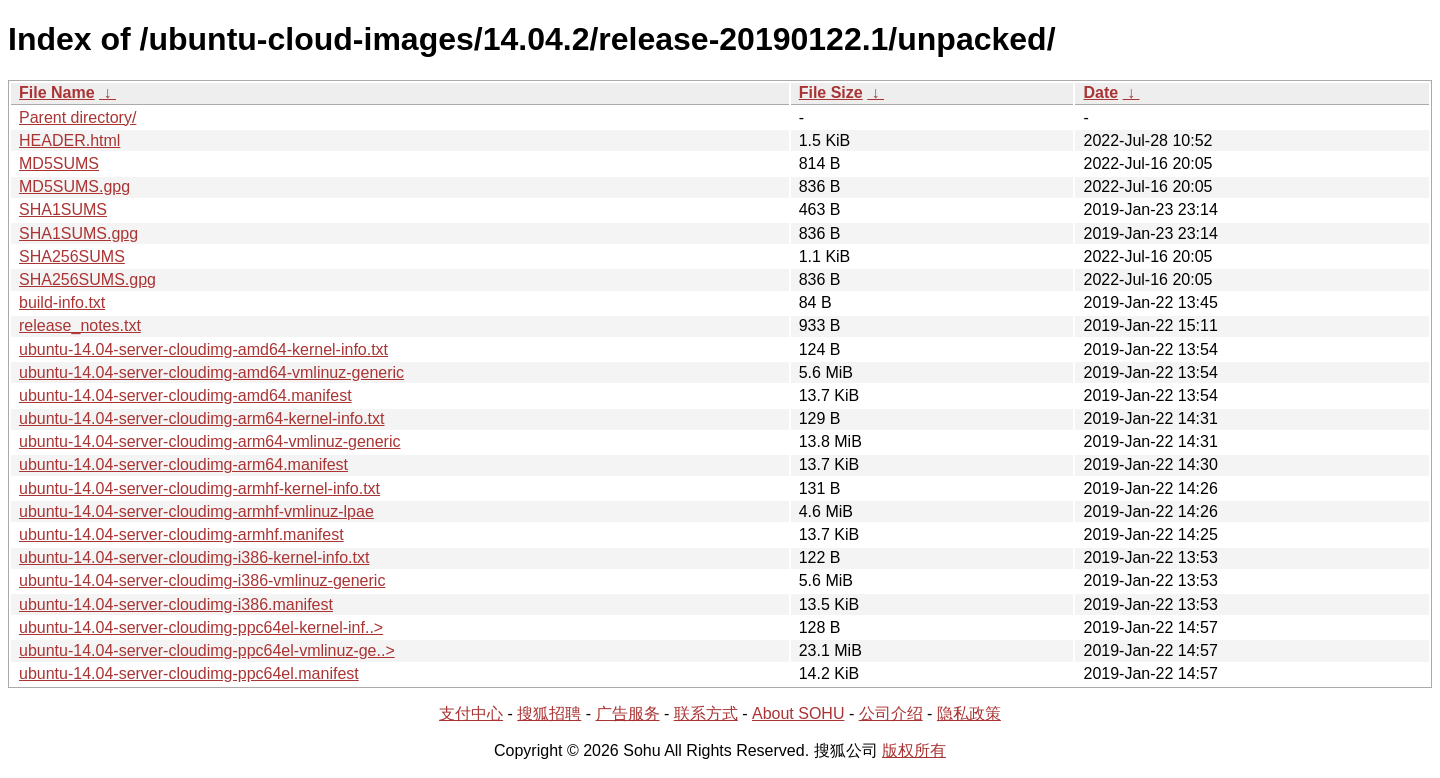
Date (1100, 92)
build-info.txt (62, 302)
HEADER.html (69, 140)
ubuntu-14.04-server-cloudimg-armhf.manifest (181, 534)
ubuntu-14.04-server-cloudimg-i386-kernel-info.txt (194, 557)
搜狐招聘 (549, 713)
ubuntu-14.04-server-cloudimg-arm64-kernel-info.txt (202, 418)
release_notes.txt (80, 325)
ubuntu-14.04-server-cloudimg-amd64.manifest (185, 395)
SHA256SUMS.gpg (87, 279)
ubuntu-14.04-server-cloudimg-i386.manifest (176, 604)
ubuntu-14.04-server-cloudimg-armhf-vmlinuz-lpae (196, 511)
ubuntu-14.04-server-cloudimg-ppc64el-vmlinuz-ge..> (207, 650)
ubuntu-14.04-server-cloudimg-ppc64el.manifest (189, 673)
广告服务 (628, 713)
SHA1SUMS (63, 209)
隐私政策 (969, 713)
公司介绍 (891, 713)
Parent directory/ (77, 117)
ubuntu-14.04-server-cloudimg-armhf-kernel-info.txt (199, 488)
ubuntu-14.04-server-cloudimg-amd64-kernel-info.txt (203, 349)
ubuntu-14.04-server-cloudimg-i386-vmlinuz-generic (202, 580)
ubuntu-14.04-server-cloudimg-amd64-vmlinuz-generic (211, 372)
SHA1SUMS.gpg (78, 233)
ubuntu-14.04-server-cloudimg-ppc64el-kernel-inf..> (201, 627)
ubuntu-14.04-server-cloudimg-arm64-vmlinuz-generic (210, 441)
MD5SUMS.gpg (74, 186)
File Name (57, 92)
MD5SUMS (59, 163)
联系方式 (706, 713)
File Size (831, 92)
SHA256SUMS (72, 256)
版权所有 (914, 750)
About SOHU (798, 713)
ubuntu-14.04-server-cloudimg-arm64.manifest (183, 464)
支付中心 (471, 713)
